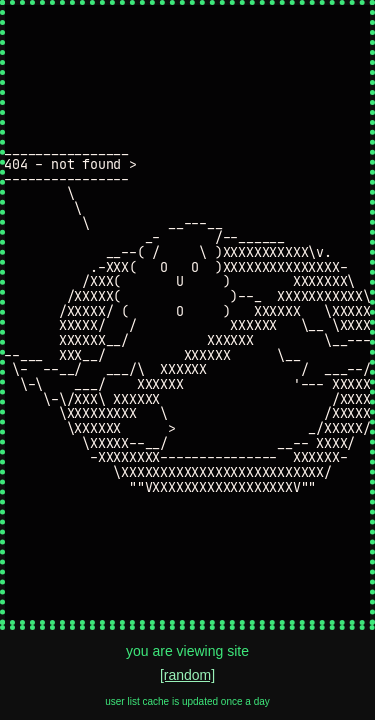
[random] (187, 675)
